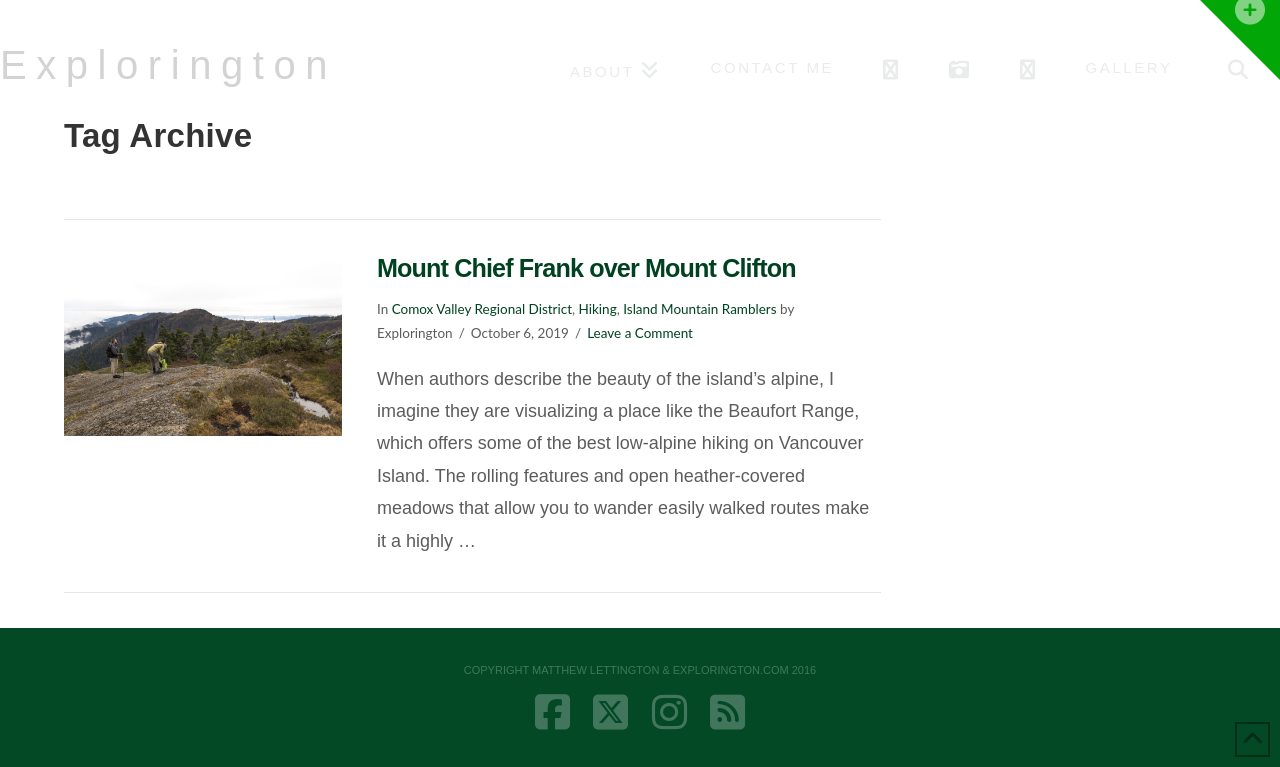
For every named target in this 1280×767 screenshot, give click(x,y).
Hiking (598, 309)
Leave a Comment (640, 333)
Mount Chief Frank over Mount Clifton (586, 268)
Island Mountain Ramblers (699, 309)
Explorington (168, 65)
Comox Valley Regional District (482, 309)
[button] (1240, 40)
